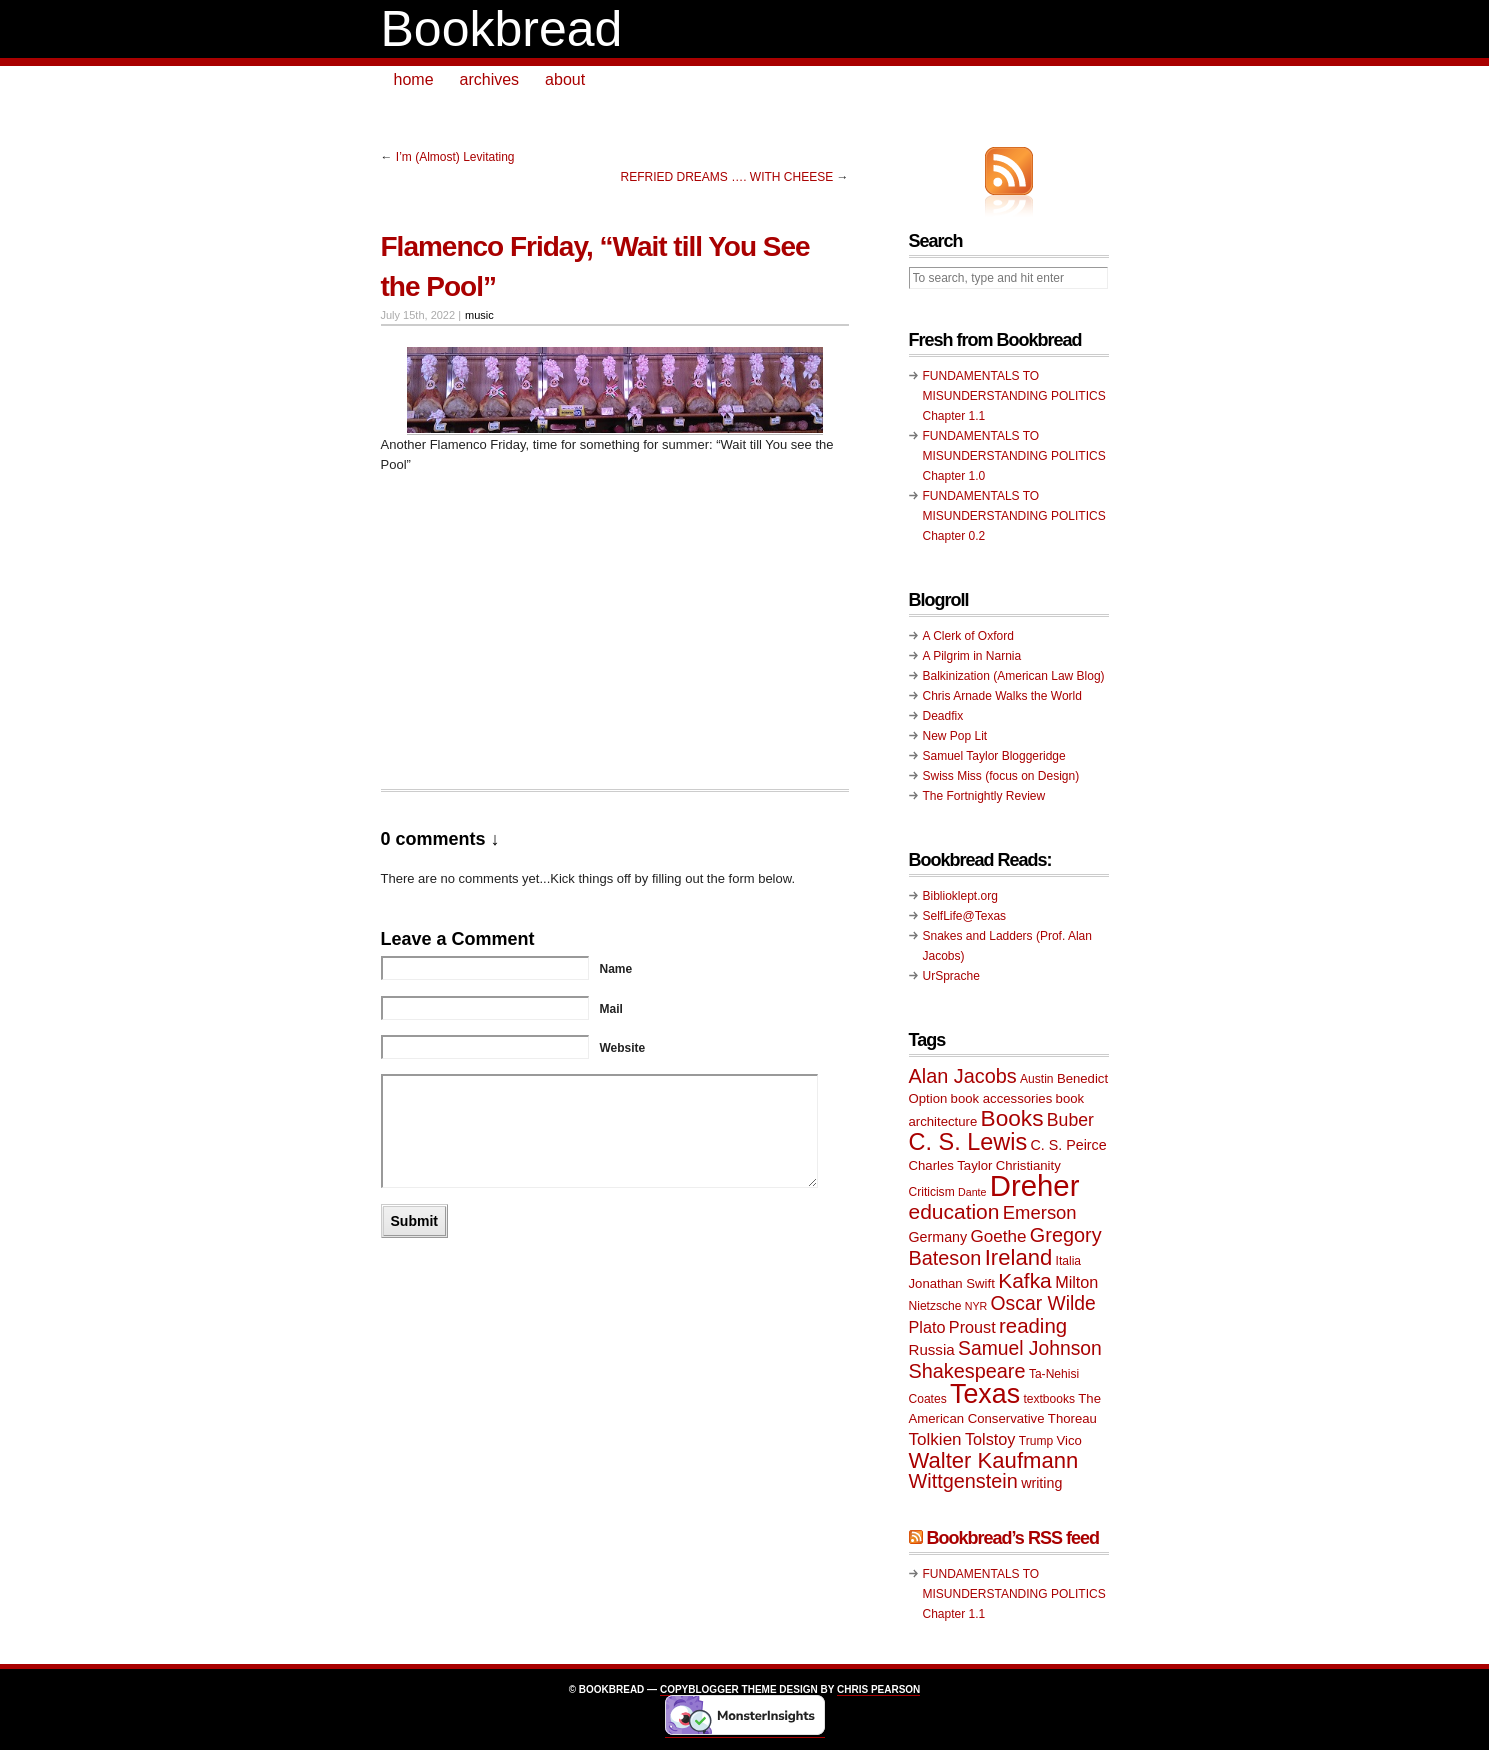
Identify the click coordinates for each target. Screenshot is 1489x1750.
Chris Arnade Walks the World (1002, 696)
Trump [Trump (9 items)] (1036, 1441)
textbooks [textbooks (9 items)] (1049, 1399)
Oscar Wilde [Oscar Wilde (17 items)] (1043, 1303)
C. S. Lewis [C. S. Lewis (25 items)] (968, 1142)
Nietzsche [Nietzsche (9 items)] (935, 1306)
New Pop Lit (955, 736)
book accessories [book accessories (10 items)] (1002, 1098)
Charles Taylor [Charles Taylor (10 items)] (951, 1165)
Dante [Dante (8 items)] (972, 1192)
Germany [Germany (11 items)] (938, 1237)
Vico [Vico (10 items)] (1069, 1440)
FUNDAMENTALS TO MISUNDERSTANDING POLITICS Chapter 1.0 (1014, 456)
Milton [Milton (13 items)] (1076, 1282)
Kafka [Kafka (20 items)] (1025, 1280)
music (479, 315)
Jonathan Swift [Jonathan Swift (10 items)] (952, 1283)
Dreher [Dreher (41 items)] (1035, 1185)
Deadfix (943, 716)
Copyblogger (699, 1689)
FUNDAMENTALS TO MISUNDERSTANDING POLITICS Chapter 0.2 (1014, 516)
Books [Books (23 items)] (1012, 1118)
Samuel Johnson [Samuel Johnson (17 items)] (1030, 1348)
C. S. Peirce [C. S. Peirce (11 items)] (1069, 1145)
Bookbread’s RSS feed (1013, 1538)
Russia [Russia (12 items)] (932, 1349)
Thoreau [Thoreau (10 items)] (1072, 1418)
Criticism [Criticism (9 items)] (932, 1192)
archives (490, 79)
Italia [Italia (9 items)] (1068, 1261)
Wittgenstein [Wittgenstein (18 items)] (963, 1481)
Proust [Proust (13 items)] (972, 1327)
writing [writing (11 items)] (1041, 1483)
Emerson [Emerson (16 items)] (1040, 1212)
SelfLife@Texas (965, 916)
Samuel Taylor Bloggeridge (994, 756)
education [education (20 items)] (954, 1211)
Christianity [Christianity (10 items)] (1028, 1165)
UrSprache (951, 976)
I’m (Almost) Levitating (455, 157)
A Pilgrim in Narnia (972, 656)
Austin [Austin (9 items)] (1036, 1079)
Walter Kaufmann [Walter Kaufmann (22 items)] (994, 1460)
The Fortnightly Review (984, 796)
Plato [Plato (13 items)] (927, 1327)
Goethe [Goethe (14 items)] (999, 1236)
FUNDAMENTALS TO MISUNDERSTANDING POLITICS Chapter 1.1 (1014, 396)
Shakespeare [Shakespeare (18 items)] (967, 1371)
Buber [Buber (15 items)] (1070, 1120)
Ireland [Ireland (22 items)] (1019, 1257)
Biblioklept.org (960, 896)
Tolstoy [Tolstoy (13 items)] (990, 1439)
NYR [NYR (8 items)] (976, 1306)
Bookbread (502, 29)
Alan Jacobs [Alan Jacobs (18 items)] (963, 1076)
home (414, 79)
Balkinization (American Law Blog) (1014, 676)
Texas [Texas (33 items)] (985, 1394)
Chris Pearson (878, 1689)
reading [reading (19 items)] (1033, 1326)
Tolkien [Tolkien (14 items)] (935, 1439)
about (565, 79)
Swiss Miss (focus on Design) (1001, 776)
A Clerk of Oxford (968, 636)
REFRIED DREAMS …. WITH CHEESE (726, 177)
